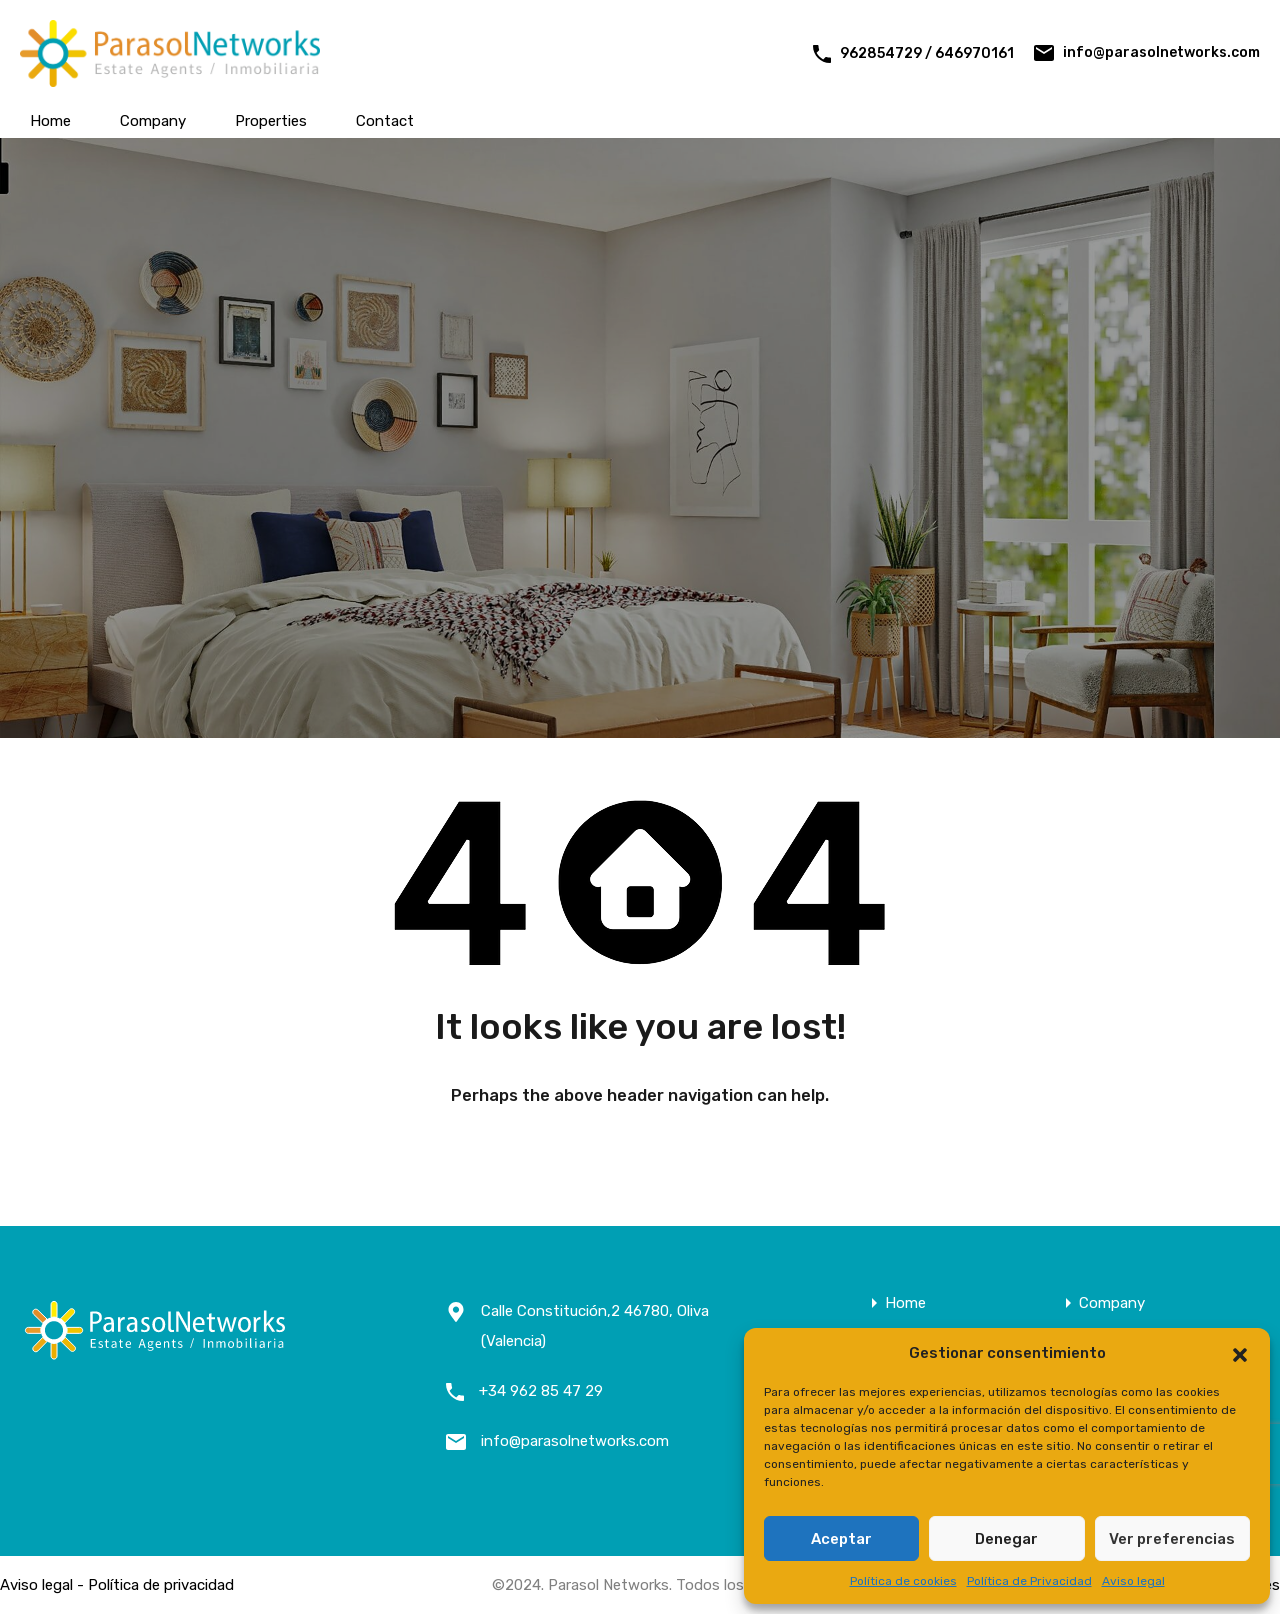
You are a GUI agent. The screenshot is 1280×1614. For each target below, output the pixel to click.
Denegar (1006, 1539)
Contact (385, 121)
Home (50, 121)
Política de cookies (903, 1581)
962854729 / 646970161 (927, 53)
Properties (271, 121)
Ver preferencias (1172, 1539)
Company (153, 121)
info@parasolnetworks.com (1161, 52)
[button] (1240, 1353)
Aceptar (841, 1539)
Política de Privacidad (1029, 1581)
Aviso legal (1133, 1581)
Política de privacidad (161, 1585)
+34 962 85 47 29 (541, 1391)
